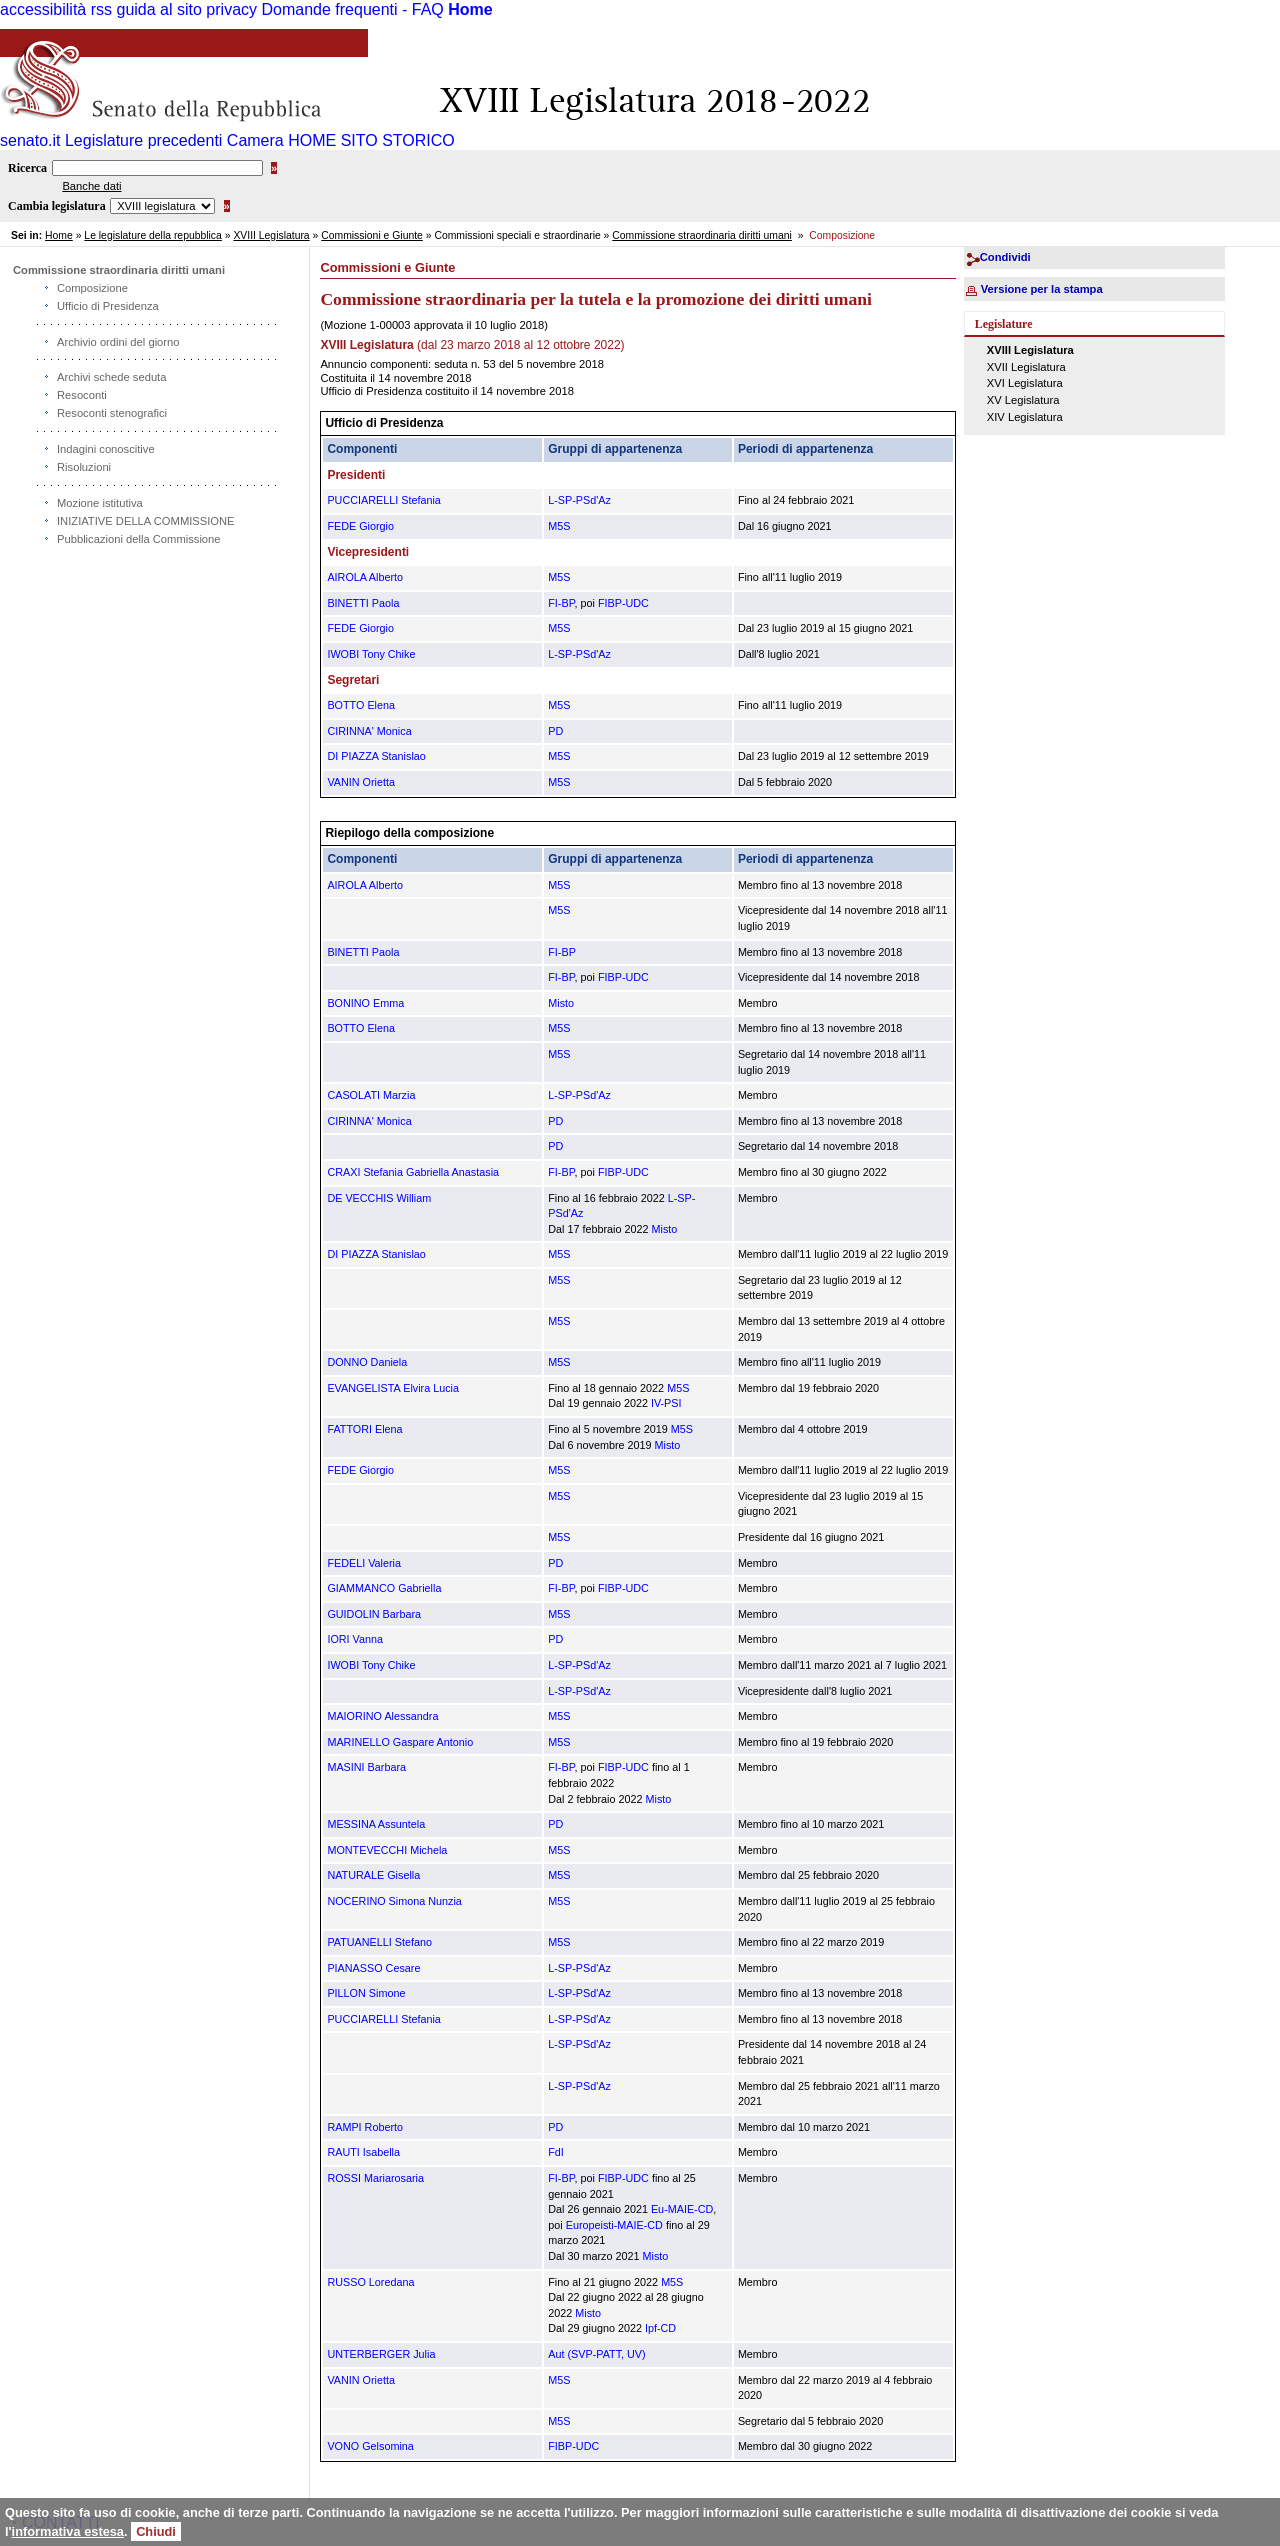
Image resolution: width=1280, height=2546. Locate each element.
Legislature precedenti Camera (174, 140)
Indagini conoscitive (106, 449)
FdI (556, 2152)
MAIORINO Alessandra (382, 1716)
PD (555, 731)
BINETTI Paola (363, 603)
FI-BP (561, 603)
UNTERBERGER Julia (381, 2354)
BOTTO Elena (361, 705)
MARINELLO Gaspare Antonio (400, 1742)
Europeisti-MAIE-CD (614, 2225)
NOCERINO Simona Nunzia (394, 1901)
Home (470, 9)
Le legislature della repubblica (152, 235)
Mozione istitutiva (100, 503)
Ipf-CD (660, 2328)
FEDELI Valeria (364, 1563)
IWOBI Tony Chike (371, 654)
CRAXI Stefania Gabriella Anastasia (413, 1172)
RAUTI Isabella (363, 2152)
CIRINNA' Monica (369, 731)
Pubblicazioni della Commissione (139, 539)
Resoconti (82, 395)
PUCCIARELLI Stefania (383, 500)
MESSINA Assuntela (376, 1824)
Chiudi (156, 2531)
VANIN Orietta (361, 782)
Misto (561, 1003)
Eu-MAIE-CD (682, 2209)
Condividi (1005, 257)
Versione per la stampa (1042, 289)
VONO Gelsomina (370, 2446)
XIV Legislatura (1025, 417)
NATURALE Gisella (373, 1875)
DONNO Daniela (367, 1362)
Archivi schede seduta (111, 377)
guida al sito (159, 9)
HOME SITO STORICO (371, 140)
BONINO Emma (365, 1003)
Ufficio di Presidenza (108, 306)
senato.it (30, 140)
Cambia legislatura (57, 206)
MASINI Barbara (366, 1767)
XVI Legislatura (1025, 383)
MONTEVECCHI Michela (387, 1850)
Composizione (92, 288)
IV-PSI (666, 1403)
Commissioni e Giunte (372, 235)
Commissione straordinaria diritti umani (702, 235)
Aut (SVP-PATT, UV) (596, 2354)
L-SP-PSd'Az (579, 500)
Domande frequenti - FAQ (352, 9)
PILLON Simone (366, 1993)
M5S (559, 526)
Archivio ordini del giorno (118, 342)
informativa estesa (68, 2531)
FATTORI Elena (364, 1429)
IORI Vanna (355, 1639)
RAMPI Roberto (365, 2127)
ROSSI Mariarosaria (375, 2178)
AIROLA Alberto (365, 577)
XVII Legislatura (1026, 367)
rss (101, 9)
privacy (231, 9)
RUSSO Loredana (370, 2282)
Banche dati (91, 186)
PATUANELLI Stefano (379, 1942)
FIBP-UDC (623, 603)
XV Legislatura (1023, 400)
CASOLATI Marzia (371, 1095)
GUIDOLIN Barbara (374, 1614)
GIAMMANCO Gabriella (384, 1588)
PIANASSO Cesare (373, 1968)
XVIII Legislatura (271, 235)
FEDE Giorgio (360, 526)
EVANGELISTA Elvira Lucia (393, 1388)
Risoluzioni (84, 467)
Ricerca (27, 168)
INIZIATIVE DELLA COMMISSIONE (146, 521)
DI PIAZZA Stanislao (376, 756)
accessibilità (43, 9)
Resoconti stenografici (112, 413)
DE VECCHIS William (379, 1198)
